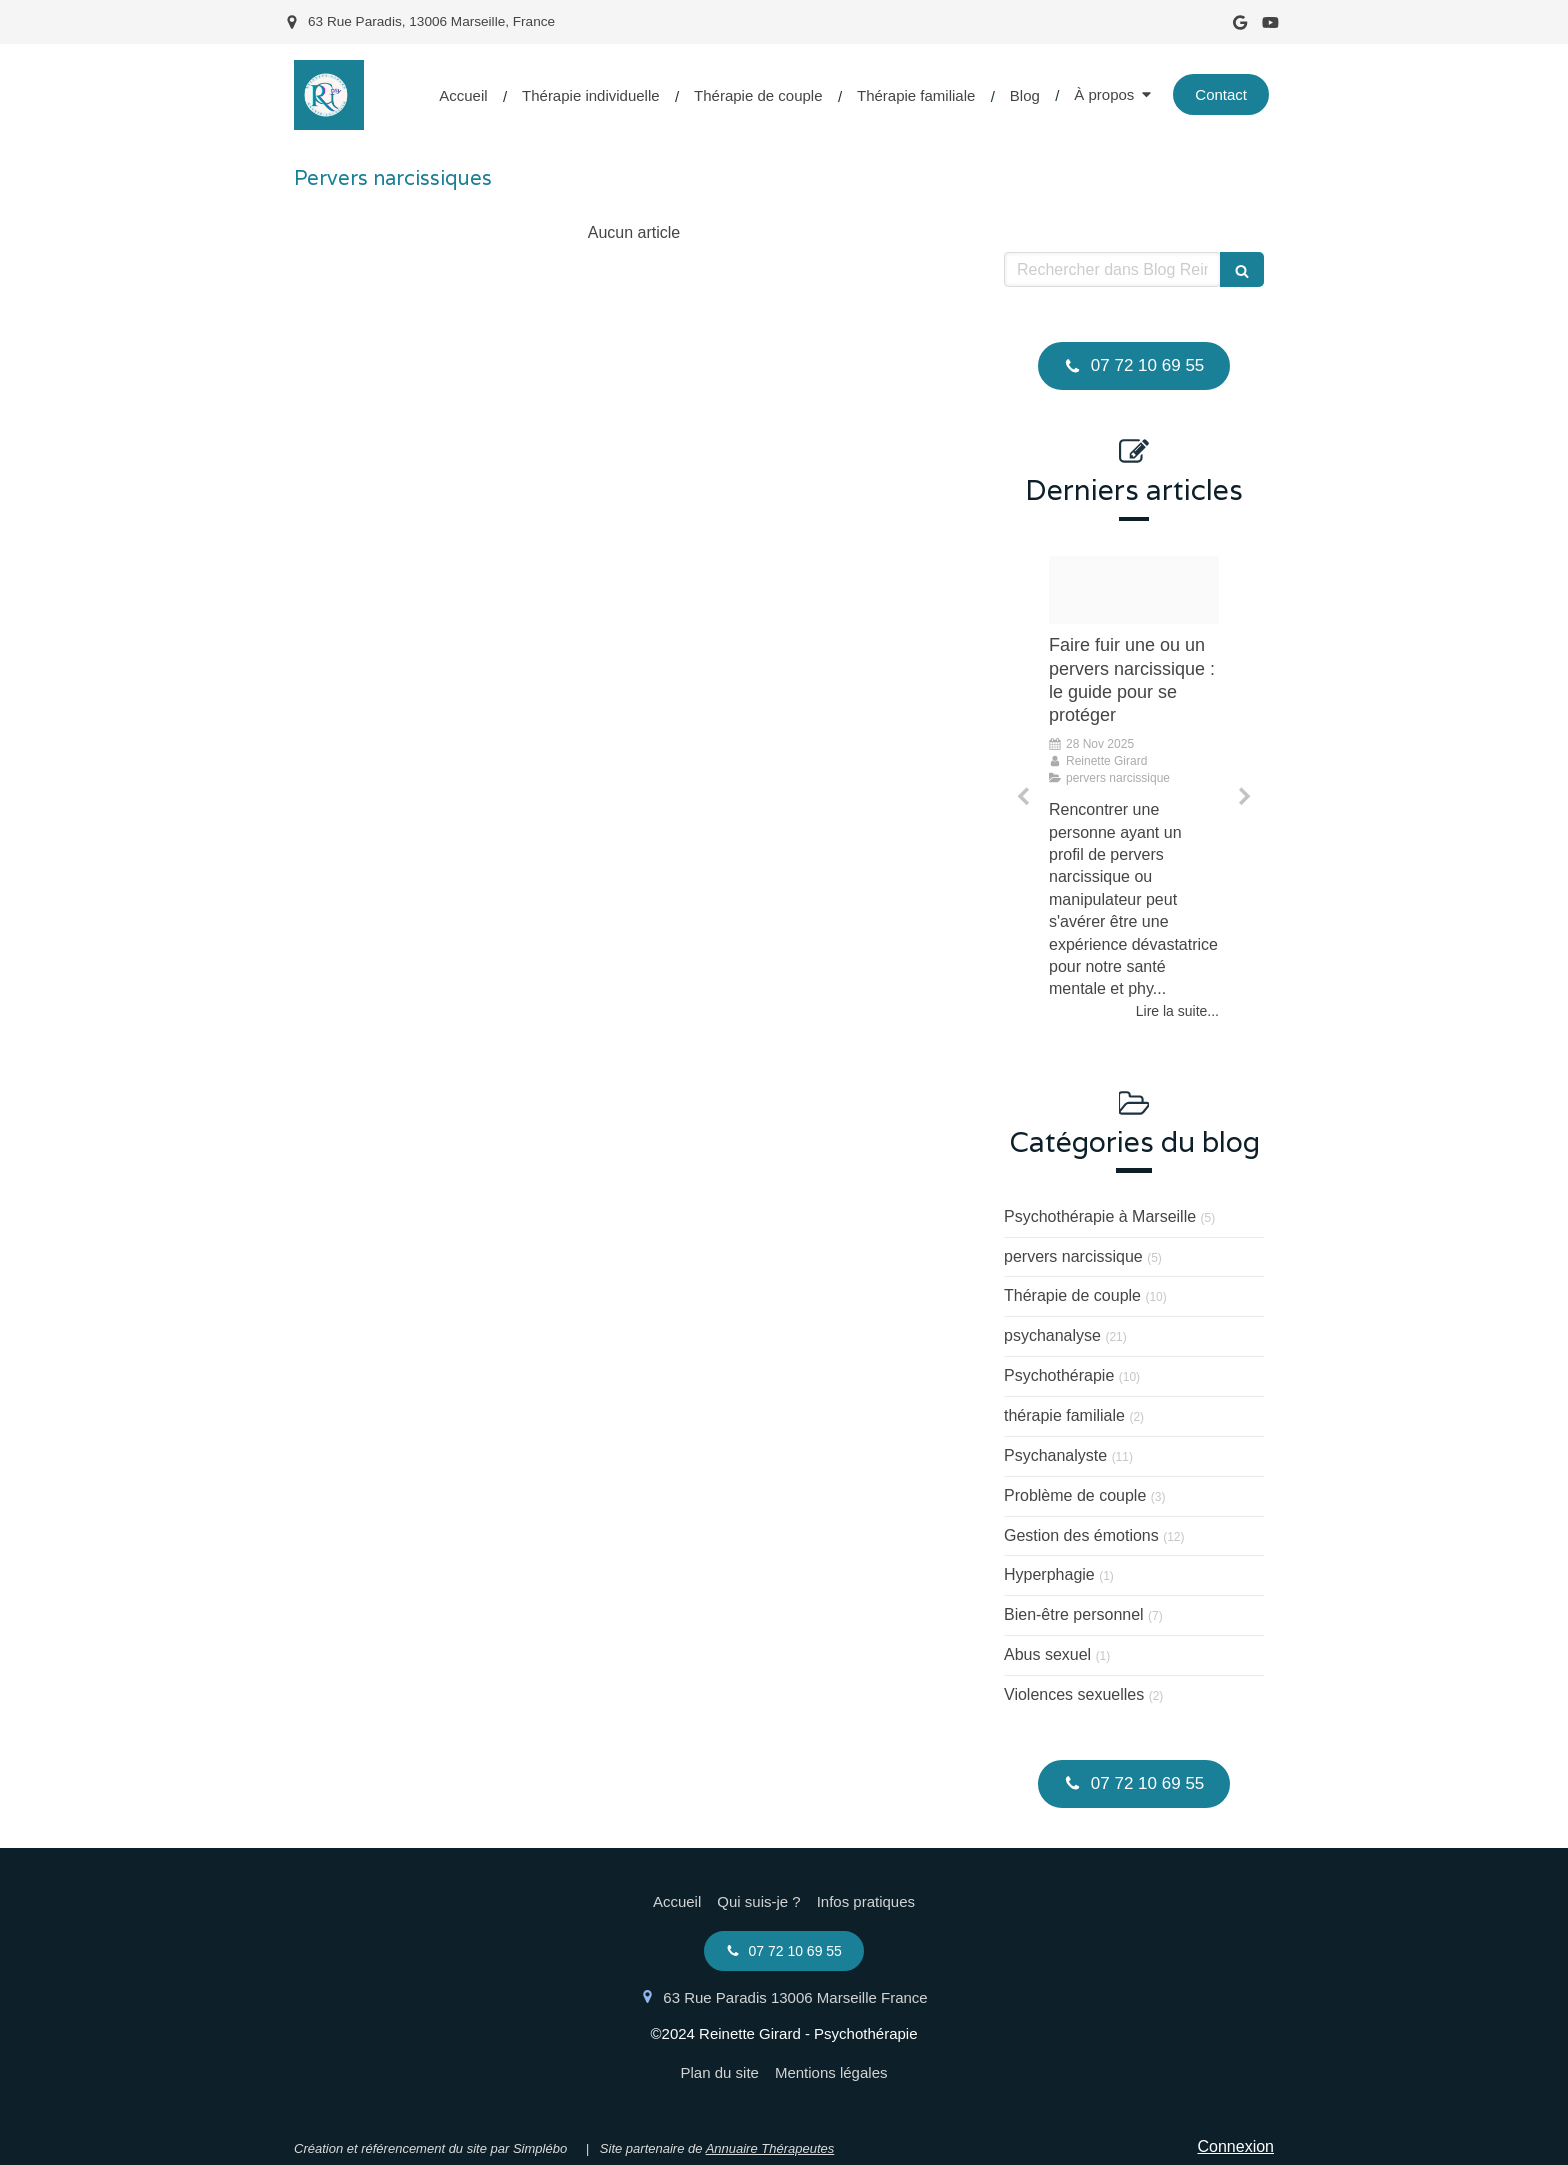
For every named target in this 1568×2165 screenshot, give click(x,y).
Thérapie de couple (1072, 1295)
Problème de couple (1075, 1495)
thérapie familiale (1064, 1415)
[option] (1134, 789)
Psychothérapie (1059, 1375)
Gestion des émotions (1081, 1535)
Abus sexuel (1047, 1654)
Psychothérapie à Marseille (1100, 1216)
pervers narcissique (1073, 1256)
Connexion (1236, 2146)
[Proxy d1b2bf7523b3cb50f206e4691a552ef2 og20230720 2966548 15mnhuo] (1134, 590)
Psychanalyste (1055, 1455)
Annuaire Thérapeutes (770, 2148)
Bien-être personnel (1074, 1614)
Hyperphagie (1049, 1574)
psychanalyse (1052, 1335)
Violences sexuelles (1074, 1694)
